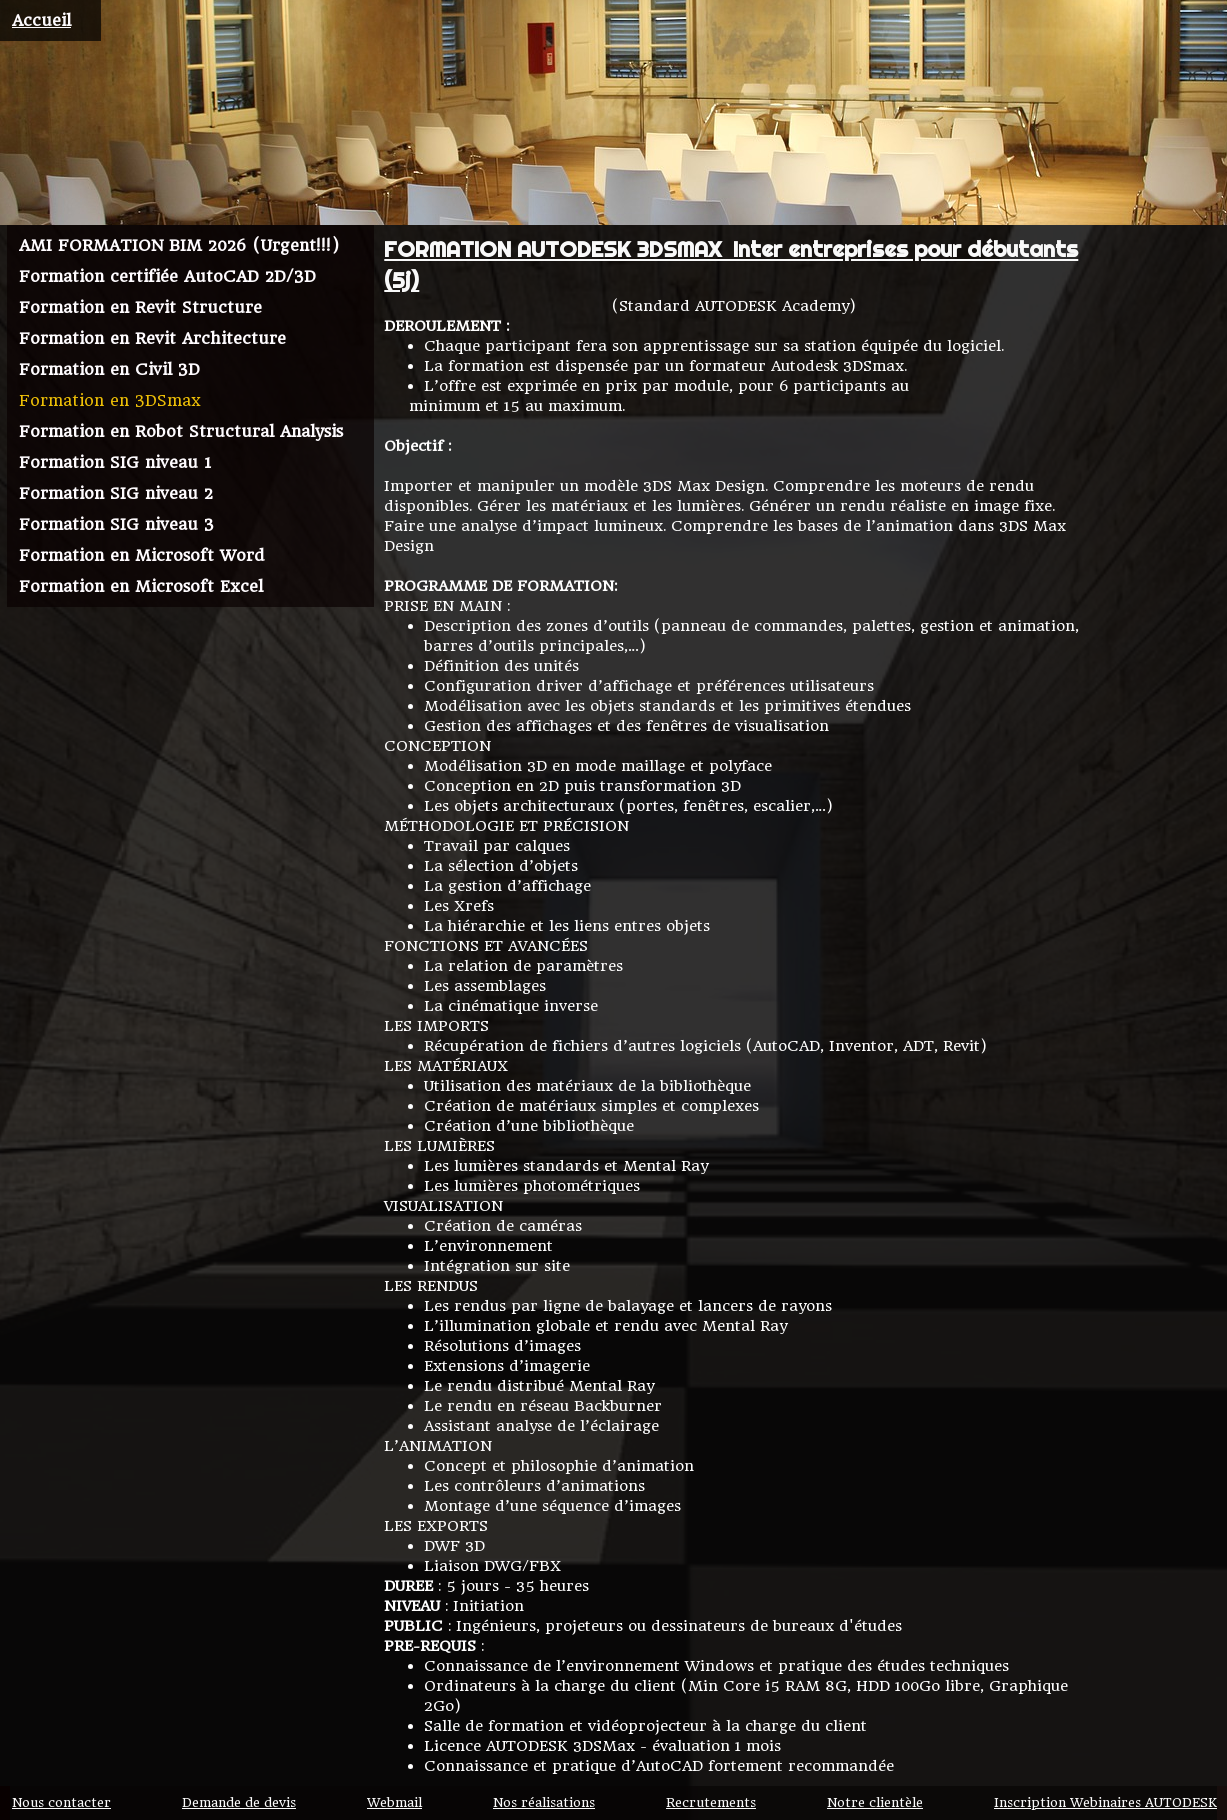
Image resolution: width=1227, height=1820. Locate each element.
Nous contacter (61, 1803)
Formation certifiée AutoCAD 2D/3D (167, 276)
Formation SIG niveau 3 (116, 524)
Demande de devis (239, 1803)
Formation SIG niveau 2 (116, 493)
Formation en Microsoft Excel (141, 586)
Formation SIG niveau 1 (115, 462)
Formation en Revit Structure (140, 307)
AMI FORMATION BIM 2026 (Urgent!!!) (179, 245)
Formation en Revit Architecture (152, 338)
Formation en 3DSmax (110, 400)
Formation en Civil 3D (109, 369)
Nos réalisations (544, 1803)
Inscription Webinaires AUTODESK (1105, 1803)
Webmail (394, 1803)
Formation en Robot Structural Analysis (181, 431)
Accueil (41, 20)
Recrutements (711, 1803)
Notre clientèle (875, 1803)
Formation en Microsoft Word (141, 555)
